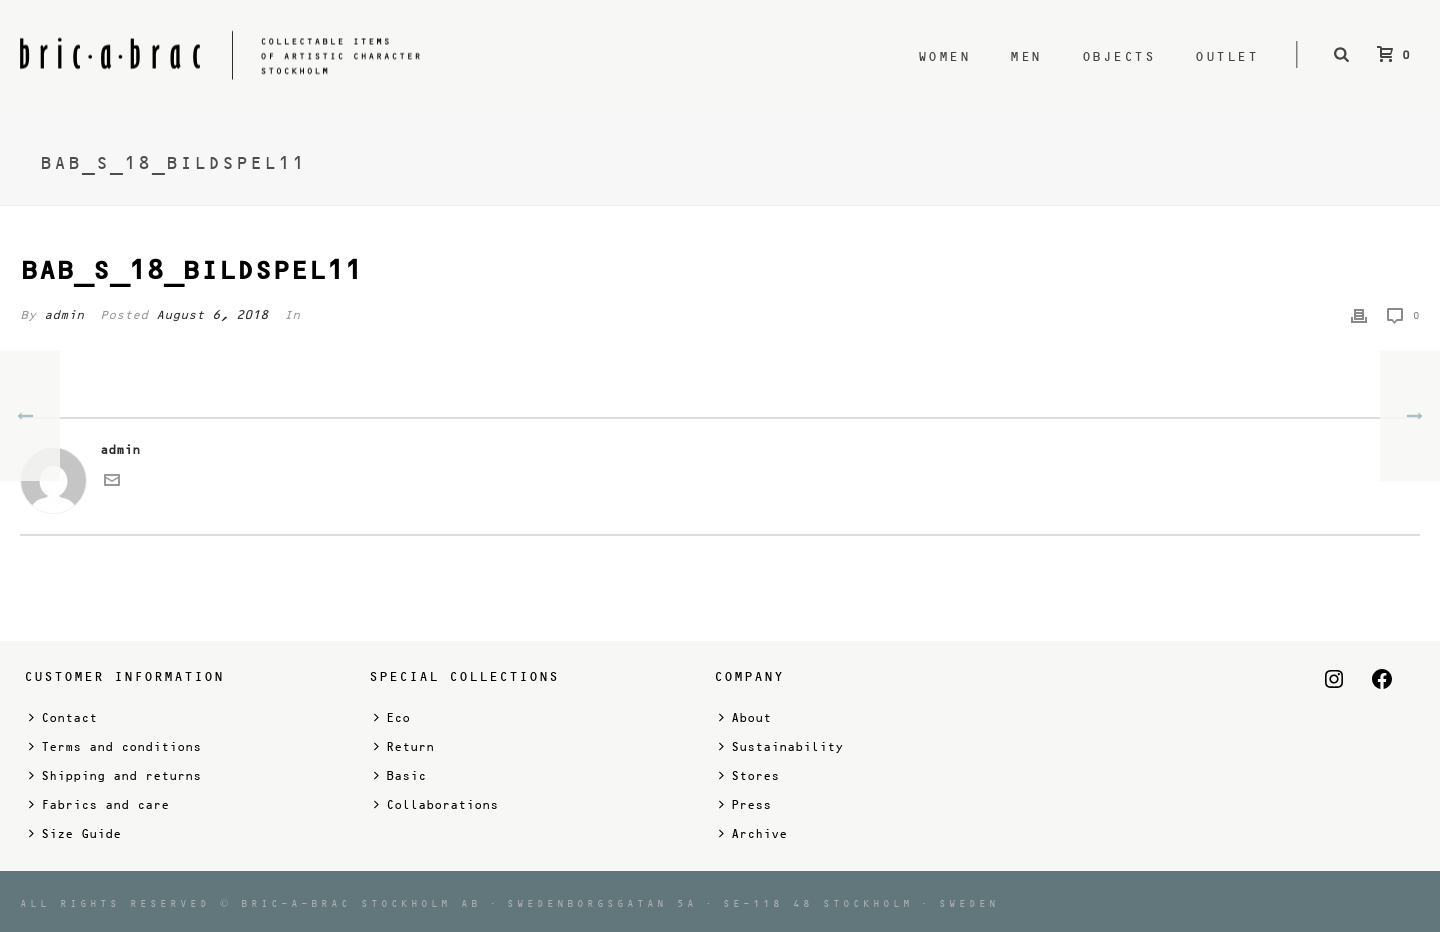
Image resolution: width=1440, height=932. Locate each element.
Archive (753, 833)
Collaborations (436, 804)
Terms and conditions (115, 746)
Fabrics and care (99, 804)
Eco (392, 717)
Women (944, 56)
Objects (1119, 56)
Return (404, 746)
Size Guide (75, 833)
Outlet (1226, 56)
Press (745, 804)
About (745, 717)
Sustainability (781, 746)
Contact (63, 717)
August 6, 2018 (212, 315)
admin (64, 315)
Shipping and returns (115, 775)
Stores (749, 775)
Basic (400, 775)
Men (1026, 56)
